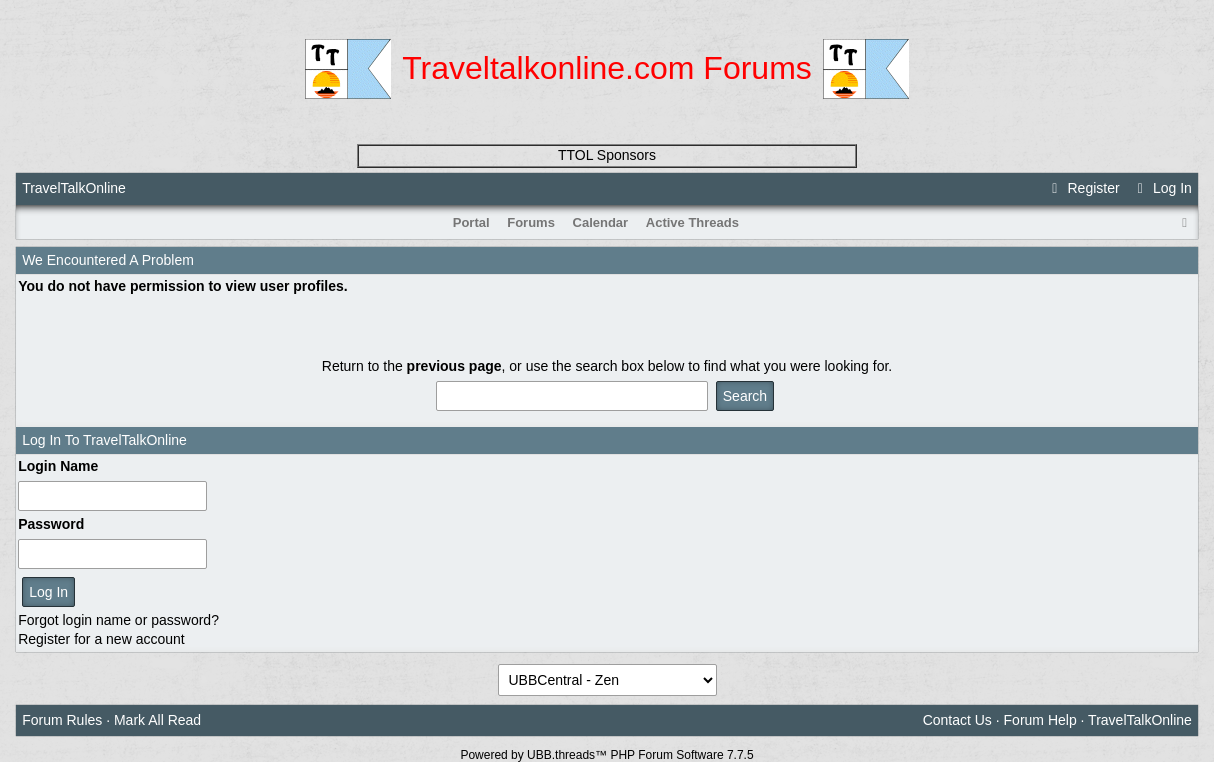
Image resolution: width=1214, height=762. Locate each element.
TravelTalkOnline (74, 188)
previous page (454, 366)
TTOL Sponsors (607, 155)
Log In (1162, 188)
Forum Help (1040, 720)
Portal (471, 222)
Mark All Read (157, 720)
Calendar (601, 222)
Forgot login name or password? (118, 620)
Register (1083, 188)
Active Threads (692, 222)
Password (51, 524)
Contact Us (957, 720)
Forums (531, 222)
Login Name (58, 466)
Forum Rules (62, 720)
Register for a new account (101, 639)
